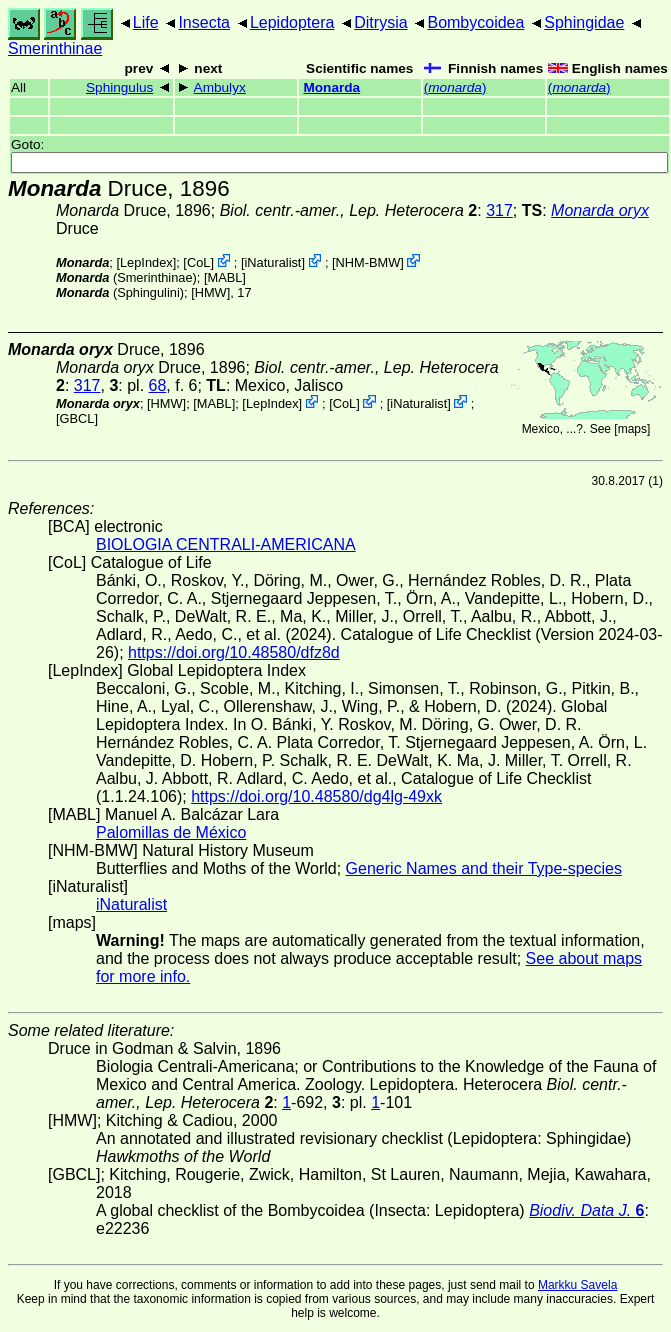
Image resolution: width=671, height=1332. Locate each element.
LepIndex (146, 262)
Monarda (331, 87)
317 (499, 210)
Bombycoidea (475, 22)
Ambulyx (220, 87)
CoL (198, 262)
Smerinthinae (55, 48)
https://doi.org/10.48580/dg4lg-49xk (316, 796)
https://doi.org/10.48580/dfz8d (234, 652)
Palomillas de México (171, 832)
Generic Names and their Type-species (484, 868)
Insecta (204, 22)
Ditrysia (380, 22)
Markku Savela (577, 1285)
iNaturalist (273, 262)
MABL (224, 277)
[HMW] (210, 292)
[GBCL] (77, 418)
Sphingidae (584, 22)
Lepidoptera (292, 22)
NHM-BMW (368, 262)
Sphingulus (119, 87)
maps (632, 429)
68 (158, 385)
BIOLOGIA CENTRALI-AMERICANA (226, 544)
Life (146, 22)
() (455, 87)
